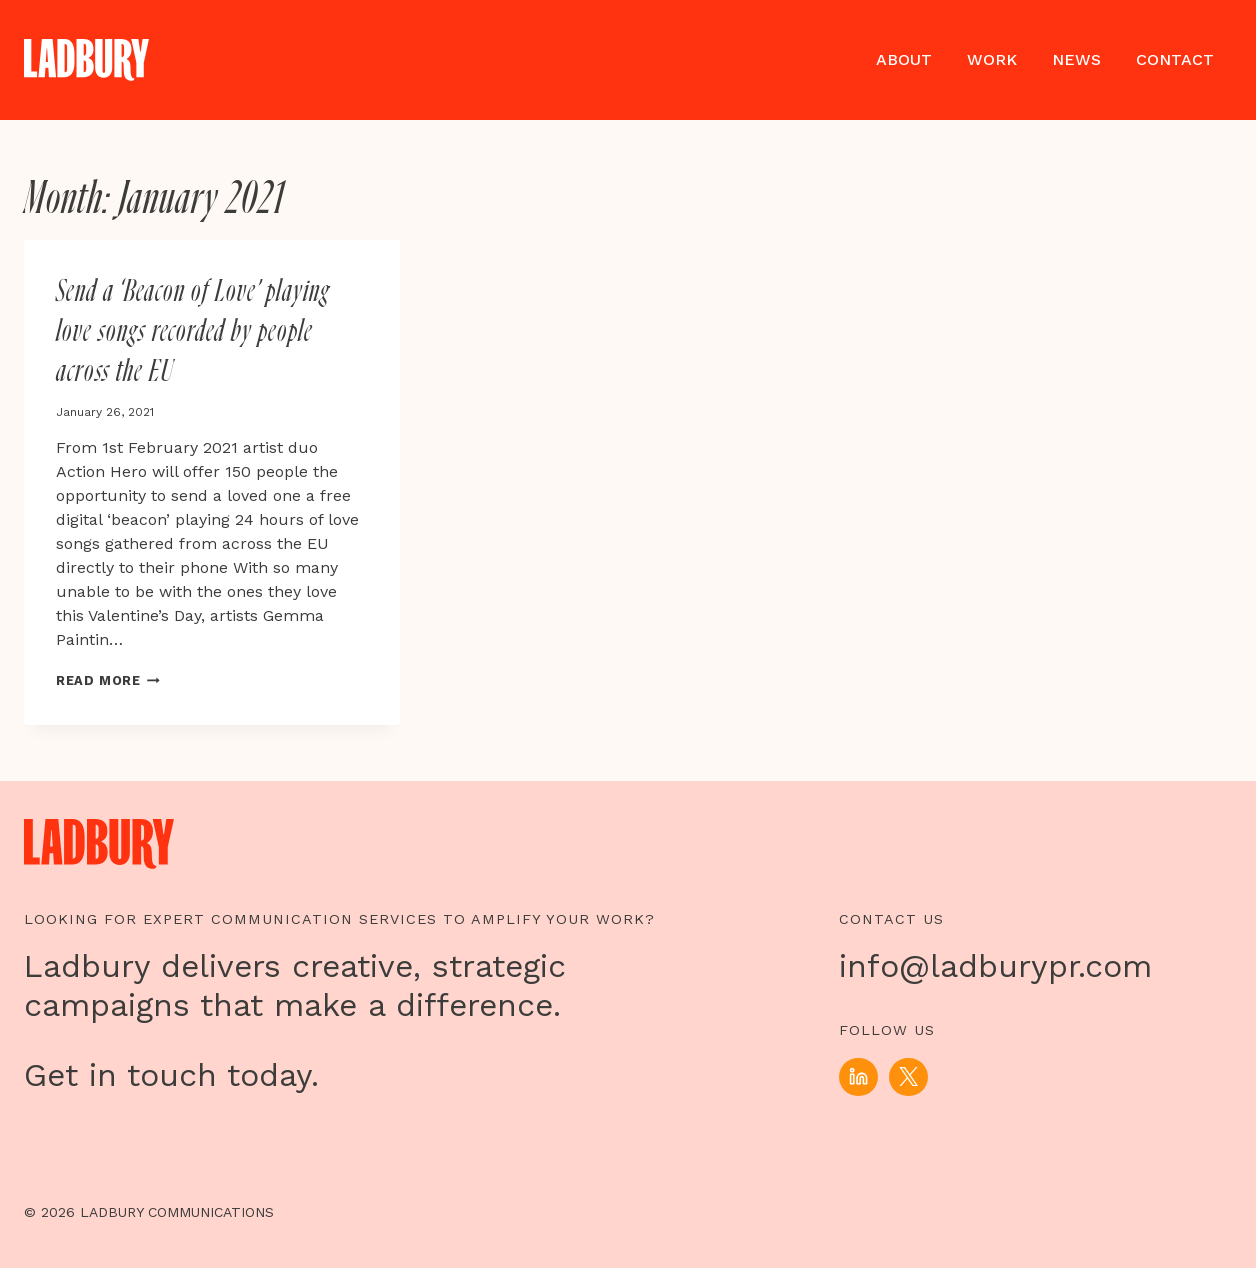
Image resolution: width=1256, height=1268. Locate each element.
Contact (1175, 59)
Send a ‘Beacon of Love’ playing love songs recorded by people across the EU (193, 332)
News (1076, 59)
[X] (908, 1077)
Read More (108, 680)
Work (992, 59)
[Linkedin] (858, 1077)
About (904, 59)
